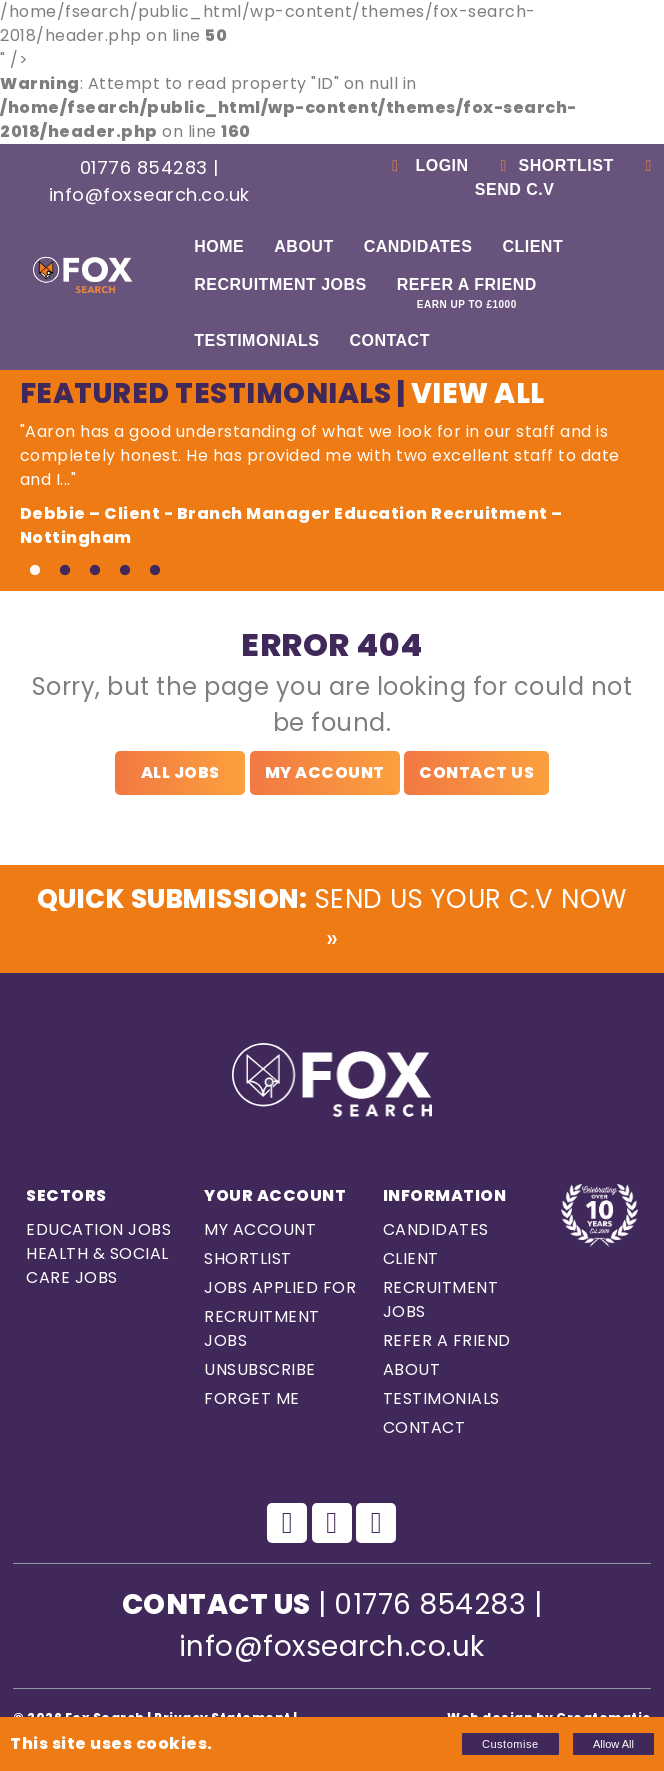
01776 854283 (144, 167)
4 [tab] (125, 571)
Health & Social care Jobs (97, 1271)
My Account (325, 772)
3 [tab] (95, 571)
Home (219, 246)
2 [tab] (65, 571)
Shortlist (554, 165)
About (303, 246)
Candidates (418, 246)
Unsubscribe (260, 1375)
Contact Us (476, 772)
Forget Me (252, 1404)
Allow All (613, 1744)
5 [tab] (155, 571)
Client (532, 246)
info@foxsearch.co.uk (149, 194)
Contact (389, 340)
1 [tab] (35, 571)
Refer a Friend (467, 293)
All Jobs (180, 772)
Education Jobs (98, 1235)
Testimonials (256, 340)
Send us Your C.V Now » (331, 921)
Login (427, 165)
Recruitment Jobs (280, 284)
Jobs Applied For (280, 1293)
